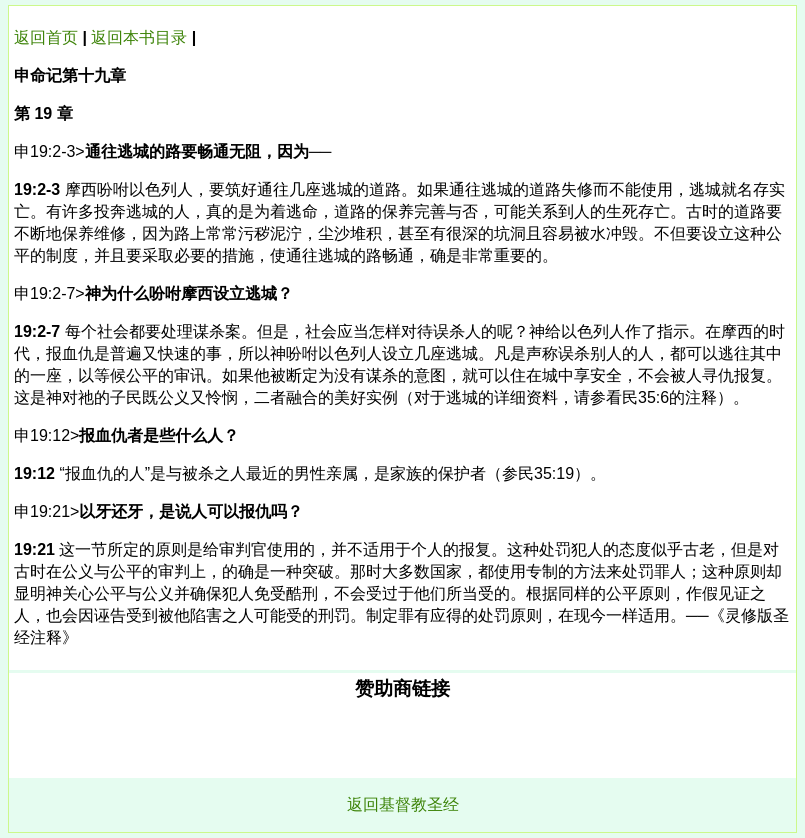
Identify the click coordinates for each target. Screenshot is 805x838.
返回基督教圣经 (403, 804)
